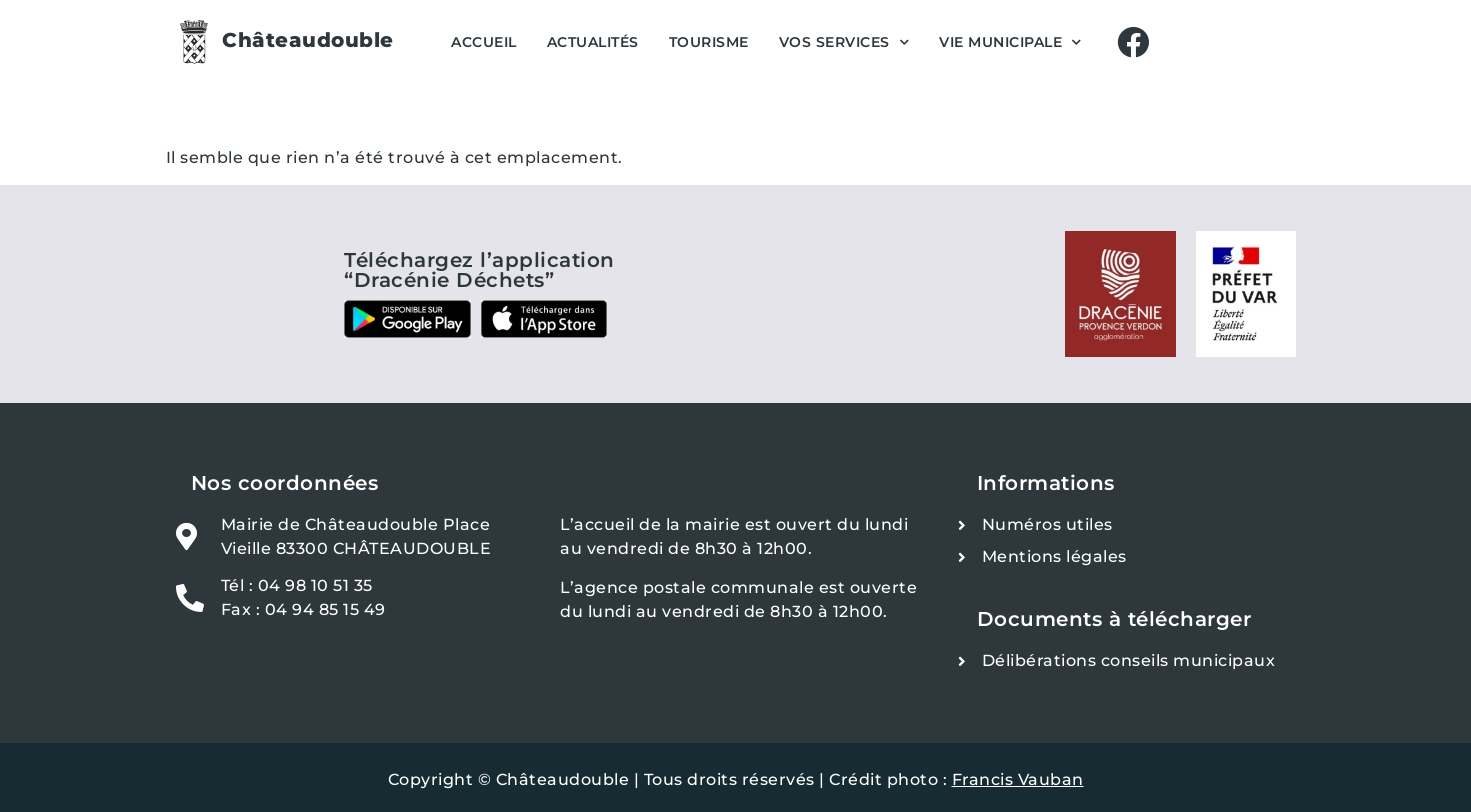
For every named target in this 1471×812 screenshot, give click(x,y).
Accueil (484, 42)
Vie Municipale (1010, 42)
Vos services (844, 42)
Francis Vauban (1018, 779)
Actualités (593, 42)
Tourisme (709, 42)
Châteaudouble (308, 40)
